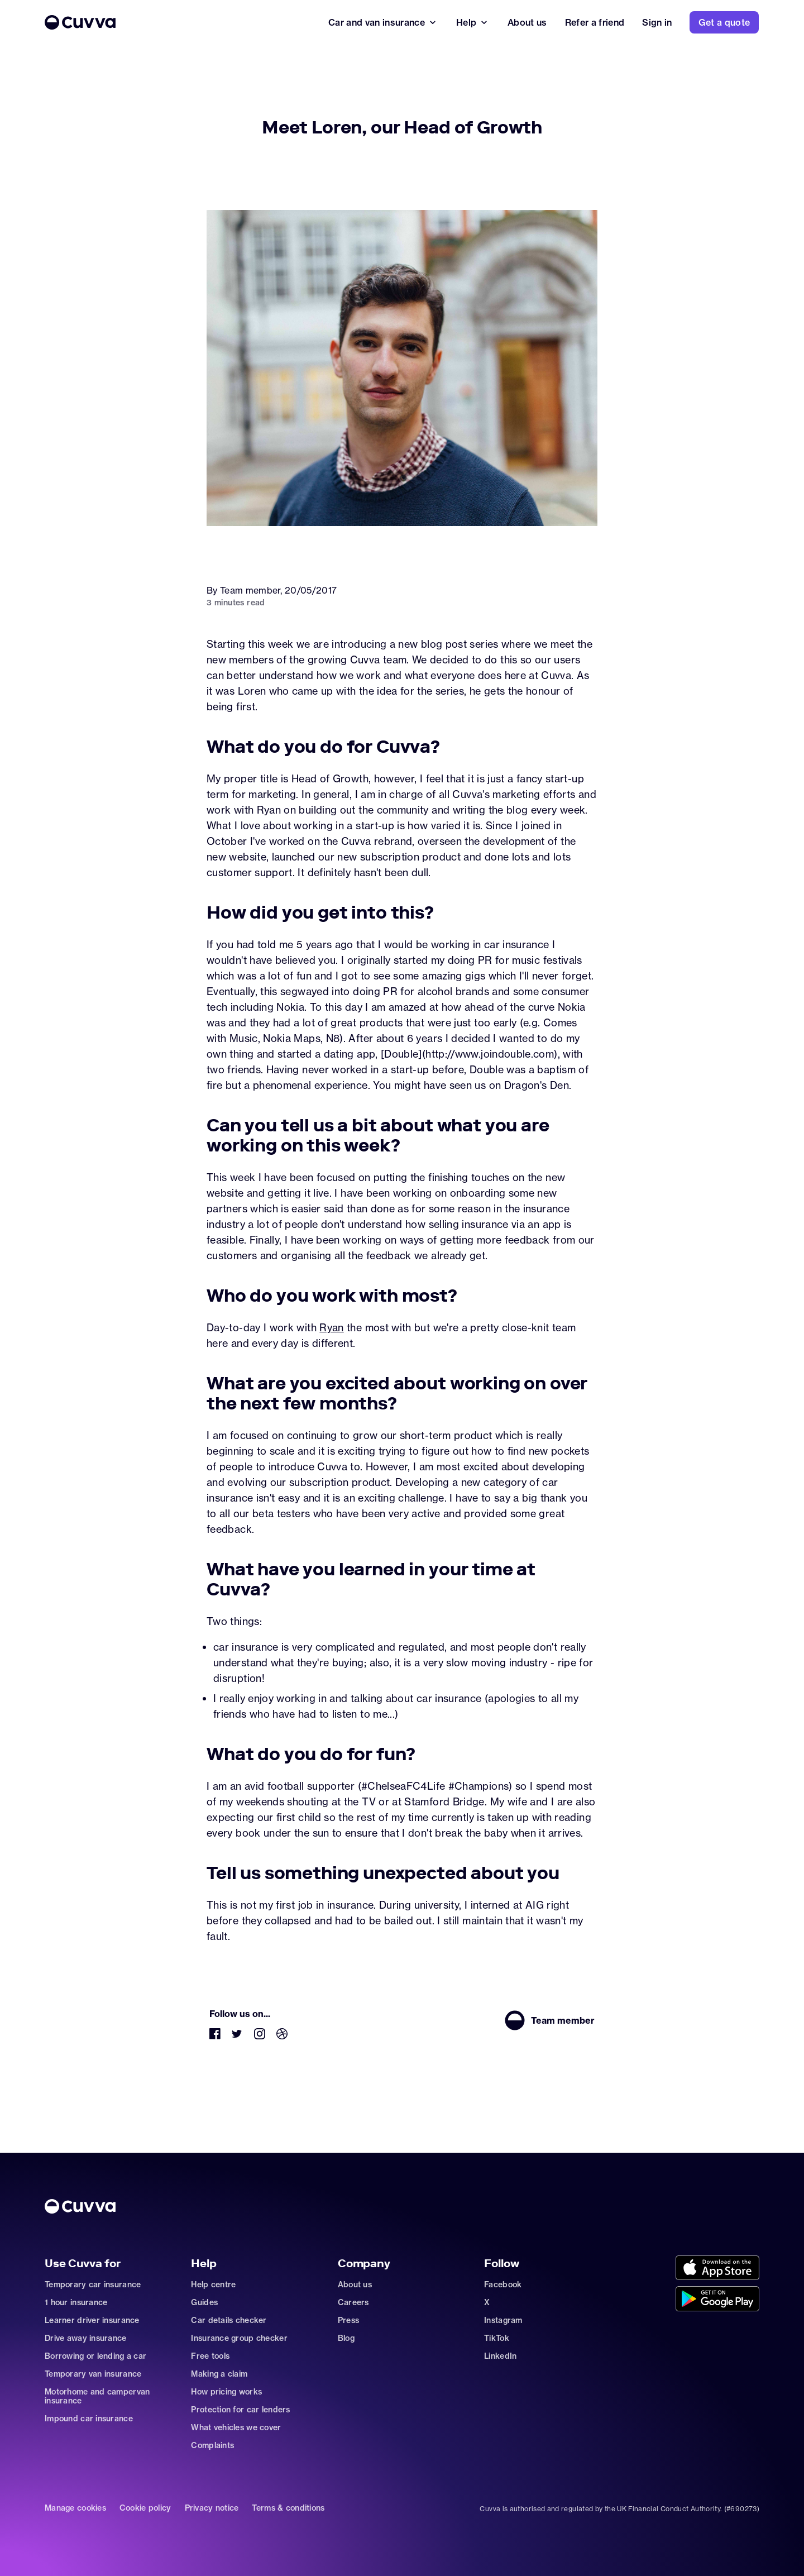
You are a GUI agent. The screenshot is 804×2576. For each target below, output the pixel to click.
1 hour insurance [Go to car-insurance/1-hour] (76, 2302)
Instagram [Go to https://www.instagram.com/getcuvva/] (503, 2320)
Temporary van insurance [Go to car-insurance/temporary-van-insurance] (93, 2373)
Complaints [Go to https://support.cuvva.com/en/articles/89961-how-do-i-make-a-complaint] (212, 2445)
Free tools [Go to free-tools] (210, 2356)
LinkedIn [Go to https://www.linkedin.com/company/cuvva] (500, 2356)
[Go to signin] (657, 22)
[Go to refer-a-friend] (594, 22)
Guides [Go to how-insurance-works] (204, 2302)
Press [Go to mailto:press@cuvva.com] (348, 2320)
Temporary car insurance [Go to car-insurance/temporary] (93, 2284)
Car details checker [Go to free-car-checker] (228, 2320)
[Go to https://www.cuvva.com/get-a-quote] (724, 22)
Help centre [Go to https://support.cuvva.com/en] (213, 2284)
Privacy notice (212, 2508)
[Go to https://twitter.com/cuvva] (237, 2036)
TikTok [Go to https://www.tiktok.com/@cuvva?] (496, 2338)
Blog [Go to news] (346, 2338)
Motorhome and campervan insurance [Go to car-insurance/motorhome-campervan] (97, 2396)
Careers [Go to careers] (353, 2302)
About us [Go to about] (355, 2284)
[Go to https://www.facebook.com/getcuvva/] (215, 2036)
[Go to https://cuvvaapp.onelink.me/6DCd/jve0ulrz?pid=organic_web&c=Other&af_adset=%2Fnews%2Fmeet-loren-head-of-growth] (717, 2268)
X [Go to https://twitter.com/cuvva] (487, 2302)
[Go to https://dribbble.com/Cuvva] (282, 2036)
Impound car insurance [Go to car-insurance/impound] (89, 2418)
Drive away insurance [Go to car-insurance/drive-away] (86, 2338)
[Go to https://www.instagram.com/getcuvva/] (259, 2036)
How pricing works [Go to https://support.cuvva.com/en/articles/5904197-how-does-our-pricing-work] (226, 2391)
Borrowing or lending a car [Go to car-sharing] (95, 2356)
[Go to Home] (177, 22)
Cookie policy (145, 2508)
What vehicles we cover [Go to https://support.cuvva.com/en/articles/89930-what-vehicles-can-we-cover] (236, 2427)
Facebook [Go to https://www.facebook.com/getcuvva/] (502, 2284)
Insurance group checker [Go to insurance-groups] (239, 2338)
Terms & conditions (288, 2508)
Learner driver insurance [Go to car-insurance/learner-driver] (92, 2320)
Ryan (331, 1327)
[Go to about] (527, 22)
